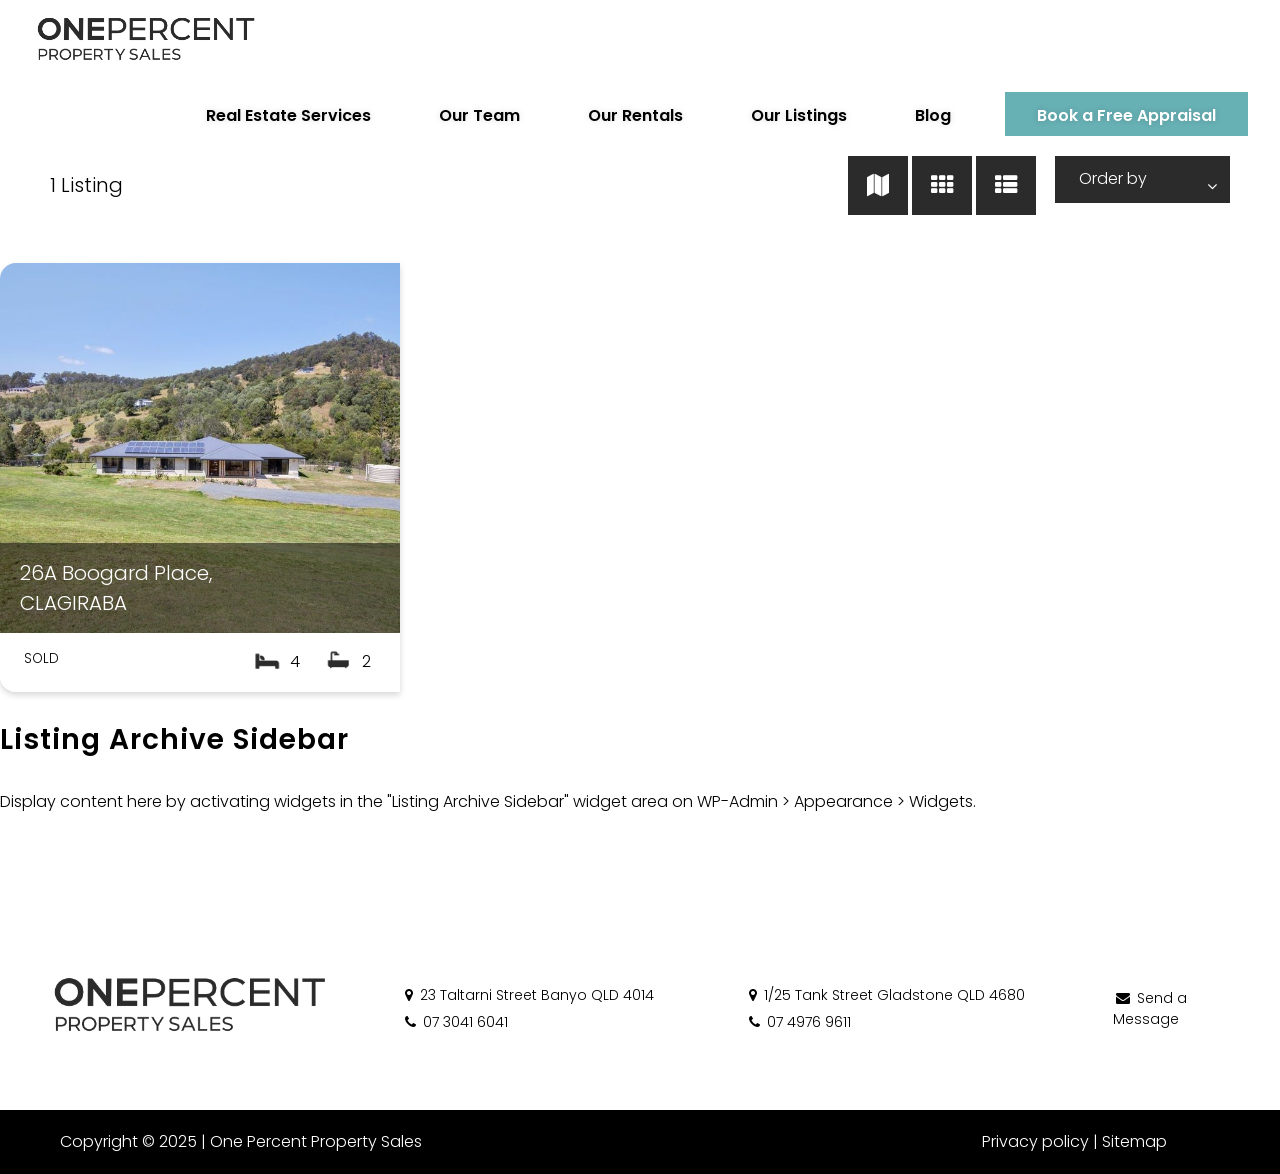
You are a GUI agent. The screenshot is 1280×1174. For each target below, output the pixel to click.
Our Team (479, 115)
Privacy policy (1035, 1141)
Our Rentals (635, 115)
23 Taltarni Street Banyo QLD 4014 (528, 995)
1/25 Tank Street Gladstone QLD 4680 (885, 995)
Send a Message (1150, 1008)
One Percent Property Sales (316, 1141)
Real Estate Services (288, 115)
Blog (933, 115)
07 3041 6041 (455, 1022)
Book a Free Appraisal (1126, 115)
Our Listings (799, 115)
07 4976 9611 (798, 1022)
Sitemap (1134, 1141)
